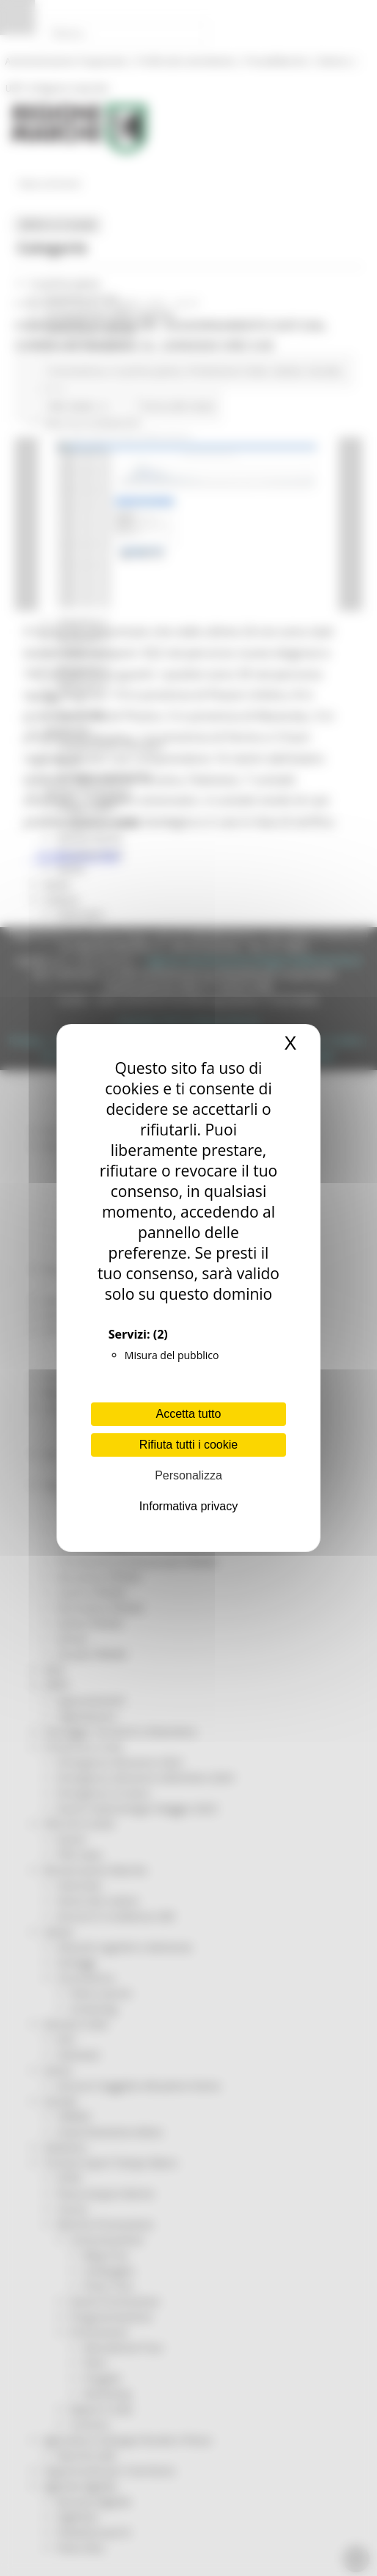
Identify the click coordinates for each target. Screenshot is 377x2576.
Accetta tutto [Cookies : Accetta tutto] (189, 1414)
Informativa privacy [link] (188, 1506)
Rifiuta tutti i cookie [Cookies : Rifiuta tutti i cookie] (188, 1444)
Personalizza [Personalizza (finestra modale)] (188, 1475)
